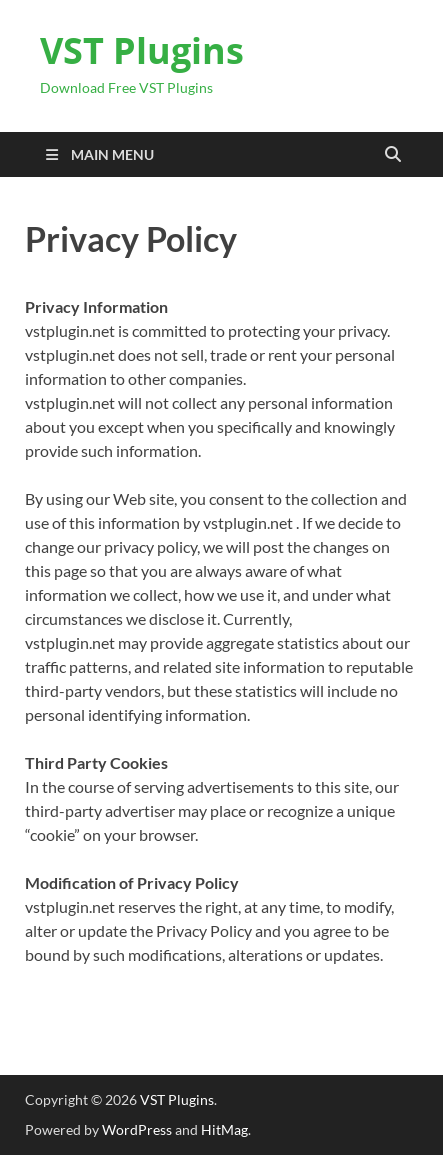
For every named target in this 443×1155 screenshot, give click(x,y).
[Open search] (393, 155)
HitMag (224, 1129)
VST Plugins (142, 50)
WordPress (137, 1129)
